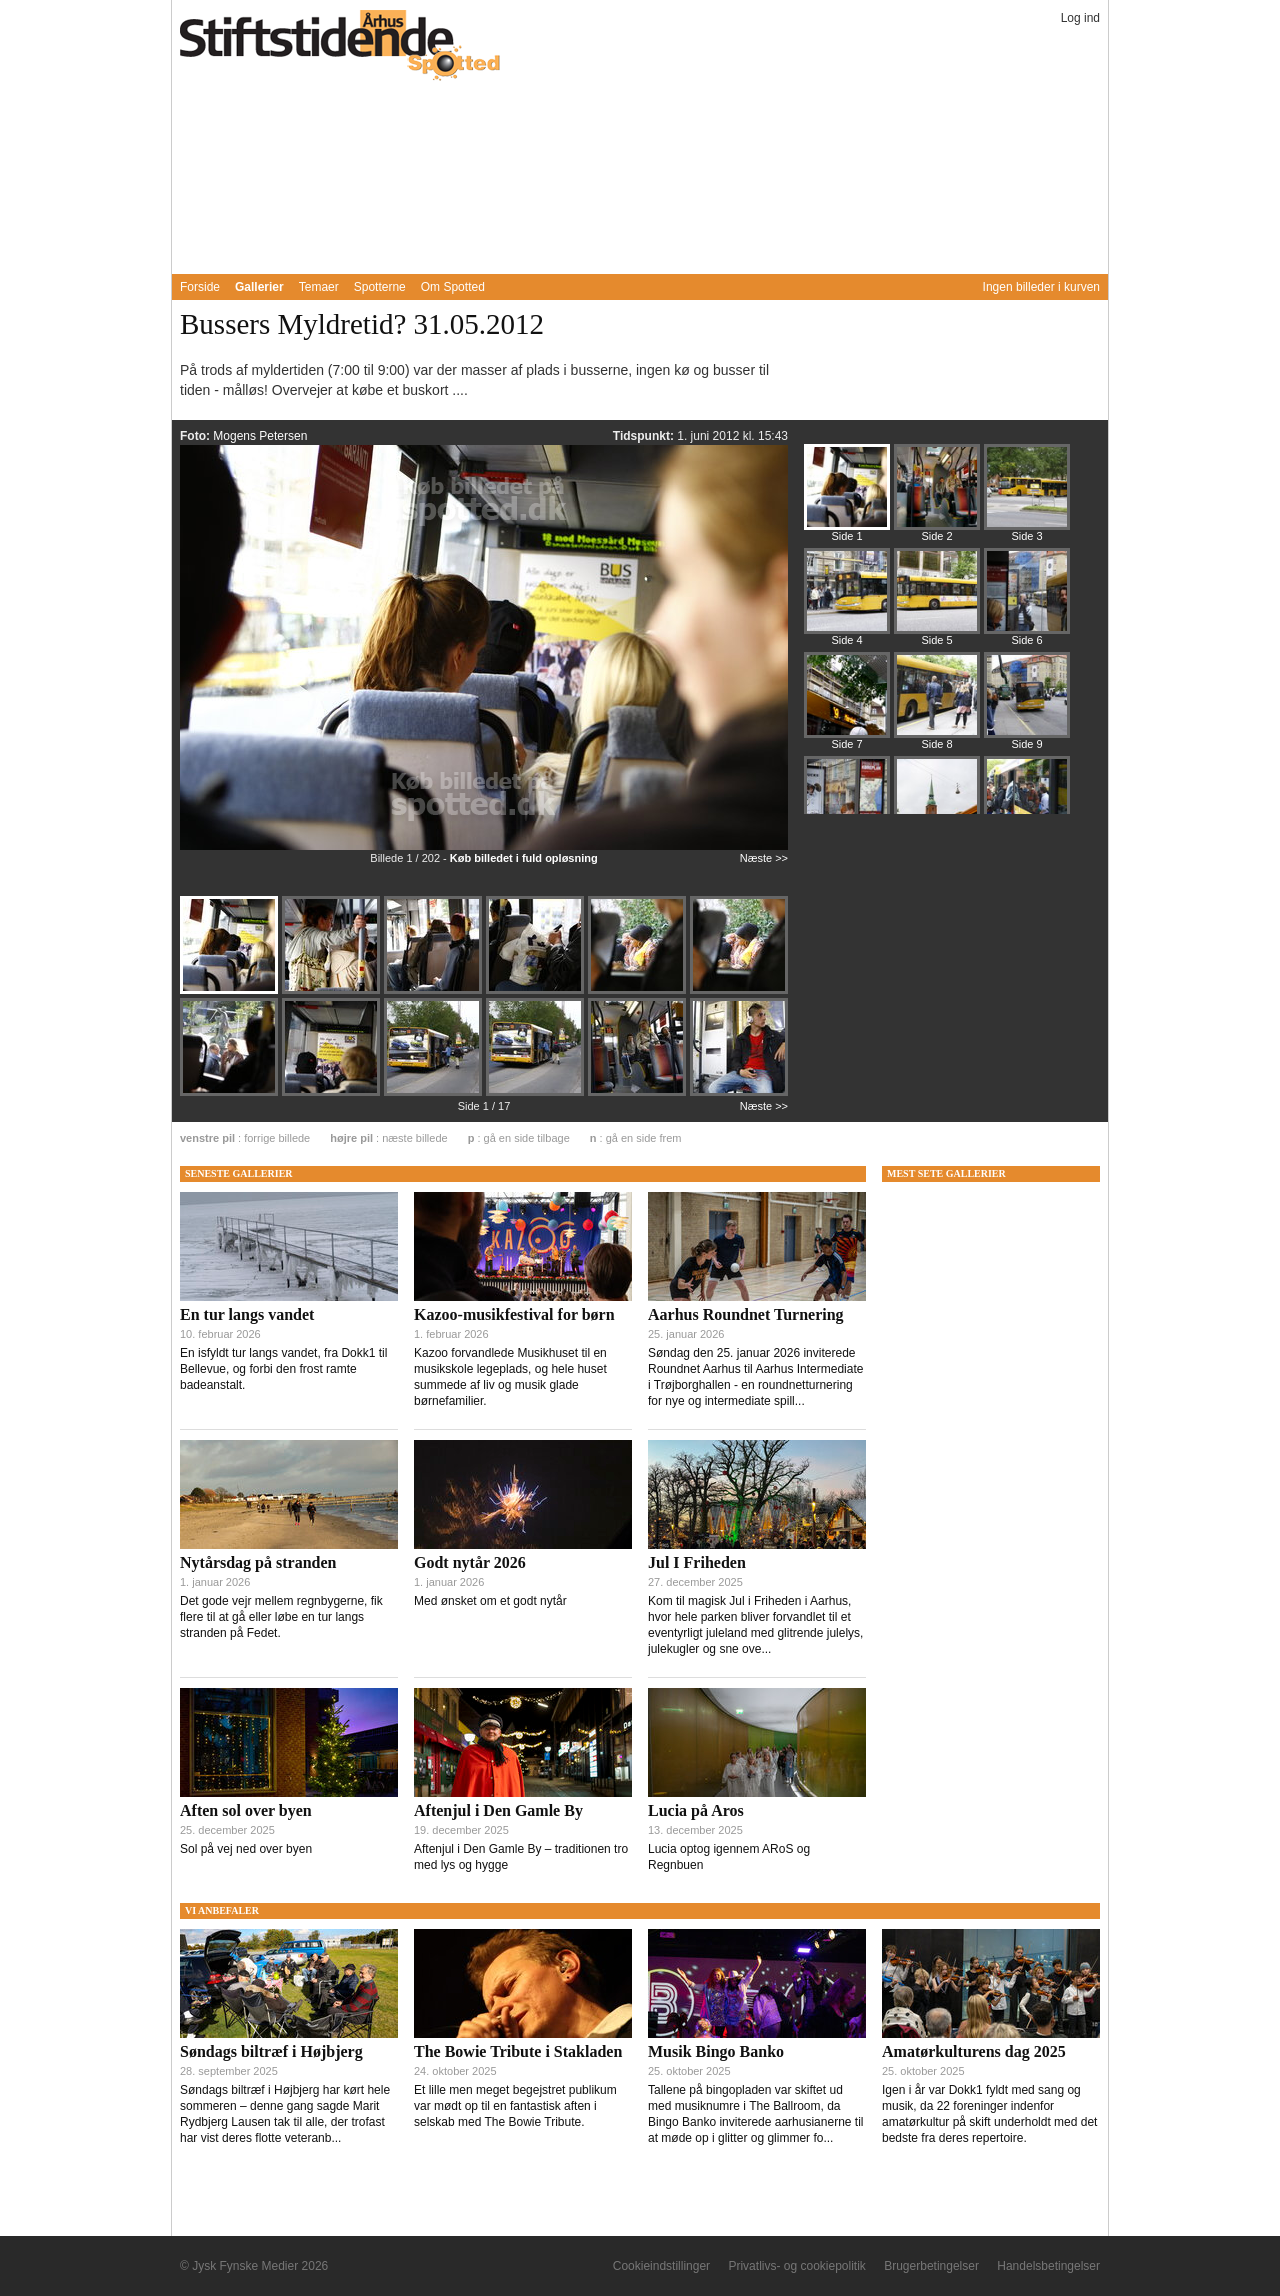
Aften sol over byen (246, 1810)
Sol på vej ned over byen (246, 1849)
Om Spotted (453, 287)
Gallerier (259, 287)
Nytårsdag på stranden (258, 1562)
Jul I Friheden (697, 1562)
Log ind (1080, 18)
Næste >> (764, 858)
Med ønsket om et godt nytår (490, 1601)
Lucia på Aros (696, 1810)
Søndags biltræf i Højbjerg (271, 2051)
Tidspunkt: (645, 436)
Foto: (196, 436)
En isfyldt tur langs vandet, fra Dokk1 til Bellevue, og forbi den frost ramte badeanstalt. (283, 1369)
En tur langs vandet (247, 1314)
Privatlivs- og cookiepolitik (796, 2266)
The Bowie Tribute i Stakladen (518, 2051)
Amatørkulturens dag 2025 (974, 2051)
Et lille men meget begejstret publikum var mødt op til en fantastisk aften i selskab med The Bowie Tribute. (515, 2106)
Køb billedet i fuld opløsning (524, 858)
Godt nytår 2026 (470, 1562)
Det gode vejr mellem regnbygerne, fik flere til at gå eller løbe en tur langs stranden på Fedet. (281, 1617)
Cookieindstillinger (661, 2266)
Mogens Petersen (260, 436)
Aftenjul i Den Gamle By (498, 1810)
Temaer (319, 287)
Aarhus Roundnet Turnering (746, 1314)
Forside (200, 287)
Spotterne (380, 287)
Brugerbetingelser (931, 2266)
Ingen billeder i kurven (1041, 287)
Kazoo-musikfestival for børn (514, 1314)
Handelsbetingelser (1048, 2266)
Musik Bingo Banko (716, 2051)
